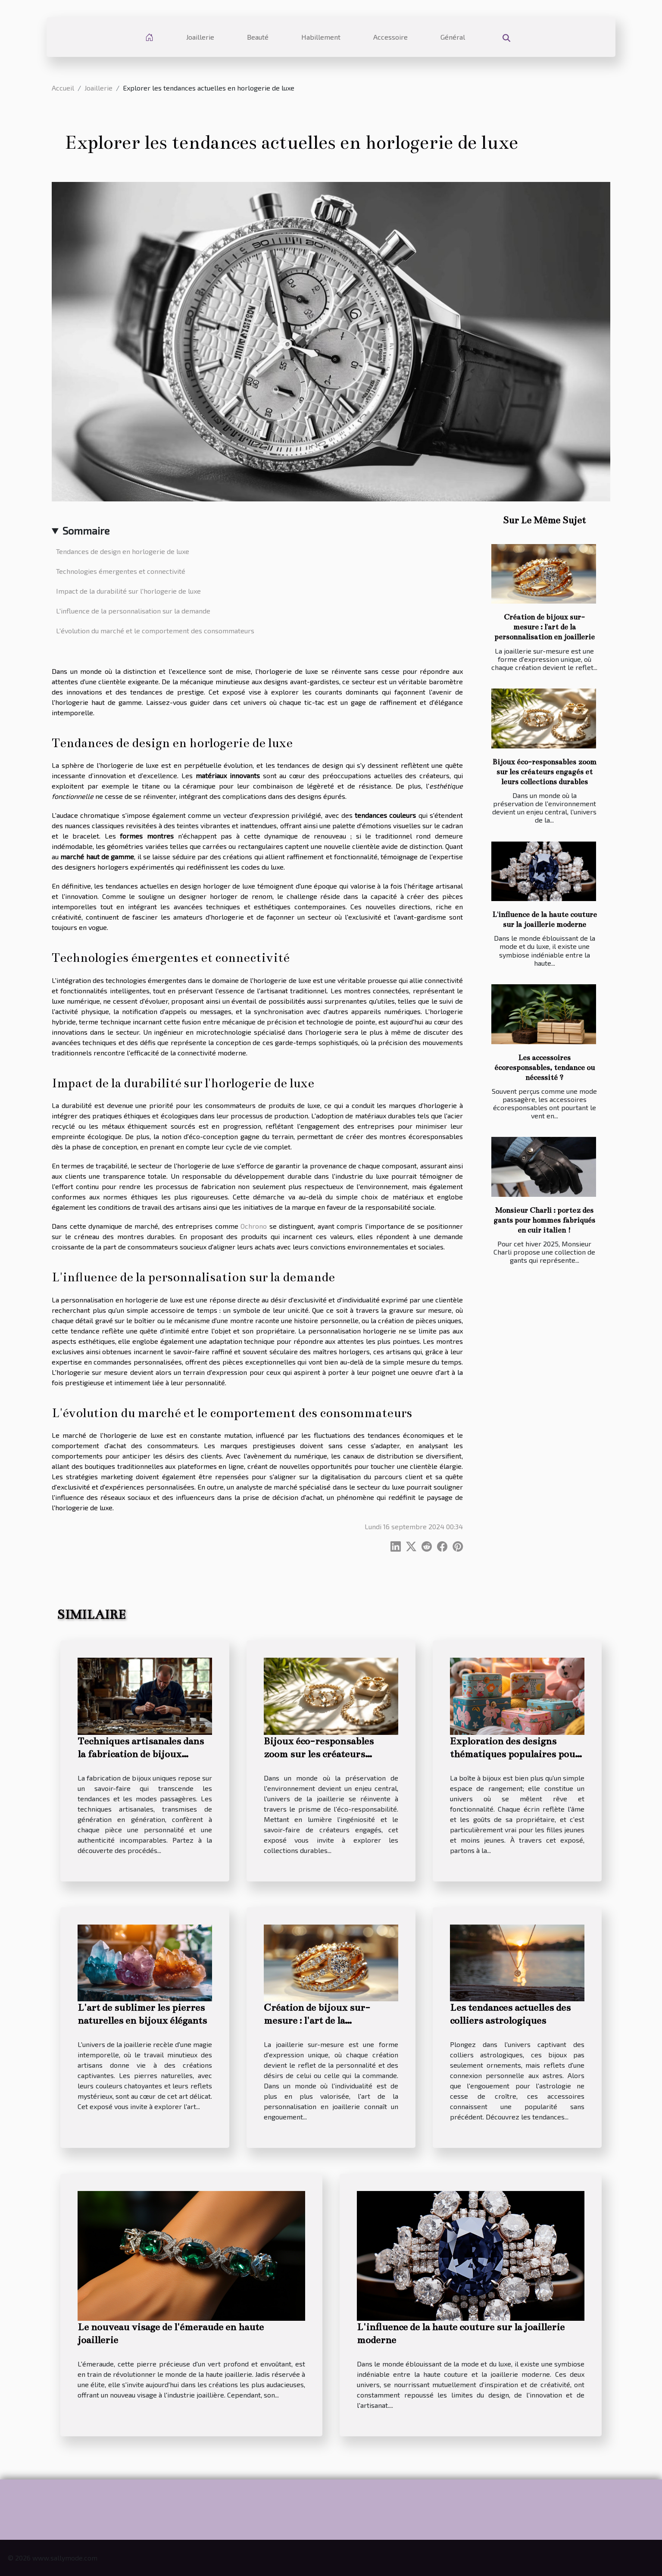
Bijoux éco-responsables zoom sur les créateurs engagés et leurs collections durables (544, 771)
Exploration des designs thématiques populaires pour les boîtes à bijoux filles (515, 1754)
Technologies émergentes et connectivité (120, 571)
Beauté (258, 37)
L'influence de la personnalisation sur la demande (133, 611)
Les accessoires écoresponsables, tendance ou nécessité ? (544, 1067)
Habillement (320, 37)
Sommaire (85, 530)
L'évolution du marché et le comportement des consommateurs (155, 630)
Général (452, 37)
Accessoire (390, 37)
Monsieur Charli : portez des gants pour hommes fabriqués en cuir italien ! (544, 1220)
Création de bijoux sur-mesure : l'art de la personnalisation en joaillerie (544, 627)
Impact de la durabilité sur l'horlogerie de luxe (128, 591)
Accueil (63, 88)
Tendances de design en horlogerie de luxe (122, 551)
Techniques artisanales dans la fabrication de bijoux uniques (141, 1754)
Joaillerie (200, 37)
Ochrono (253, 1226)
